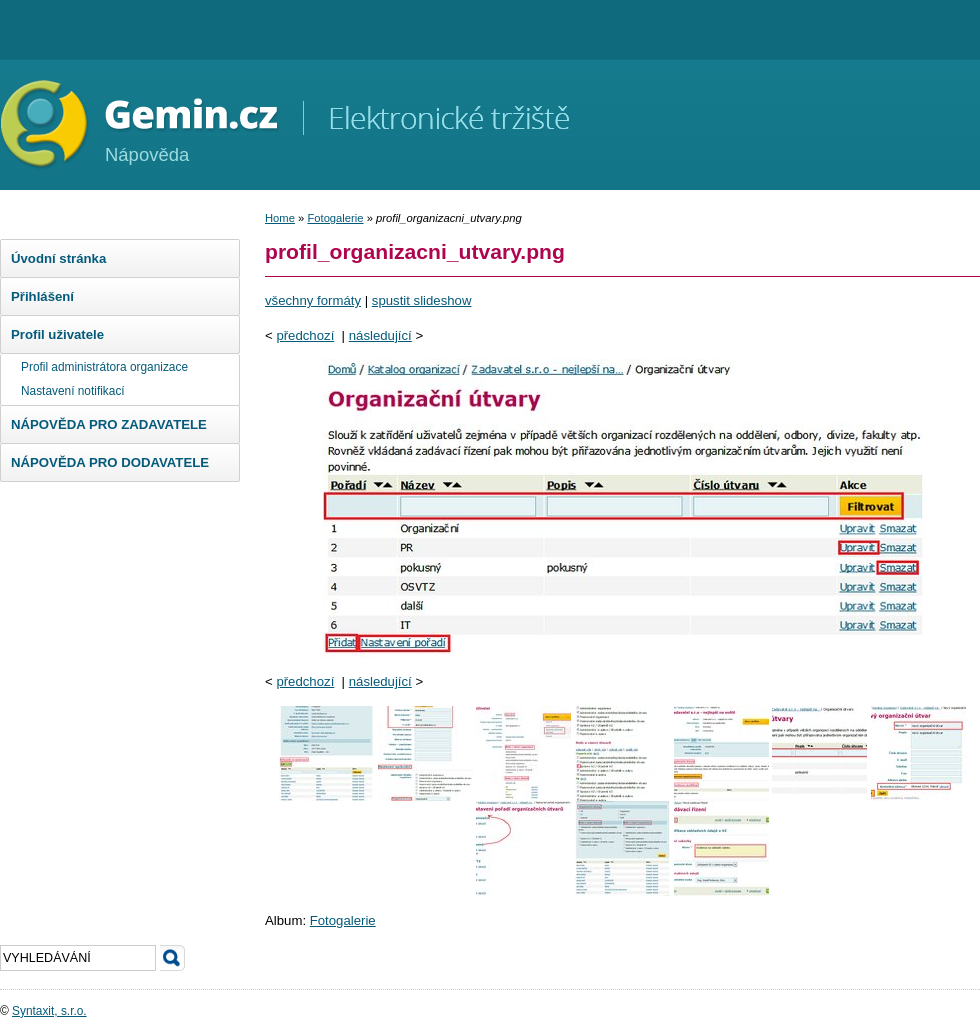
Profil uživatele (57, 334)
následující (380, 335)
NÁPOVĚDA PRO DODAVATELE (110, 462)
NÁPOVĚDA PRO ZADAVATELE (109, 424)
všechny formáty (313, 300)
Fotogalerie (335, 218)
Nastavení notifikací (73, 391)
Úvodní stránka (58, 258)
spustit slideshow (422, 300)
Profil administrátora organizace (104, 367)
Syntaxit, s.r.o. (49, 1011)
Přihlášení (42, 296)
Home (280, 218)
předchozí (305, 335)
